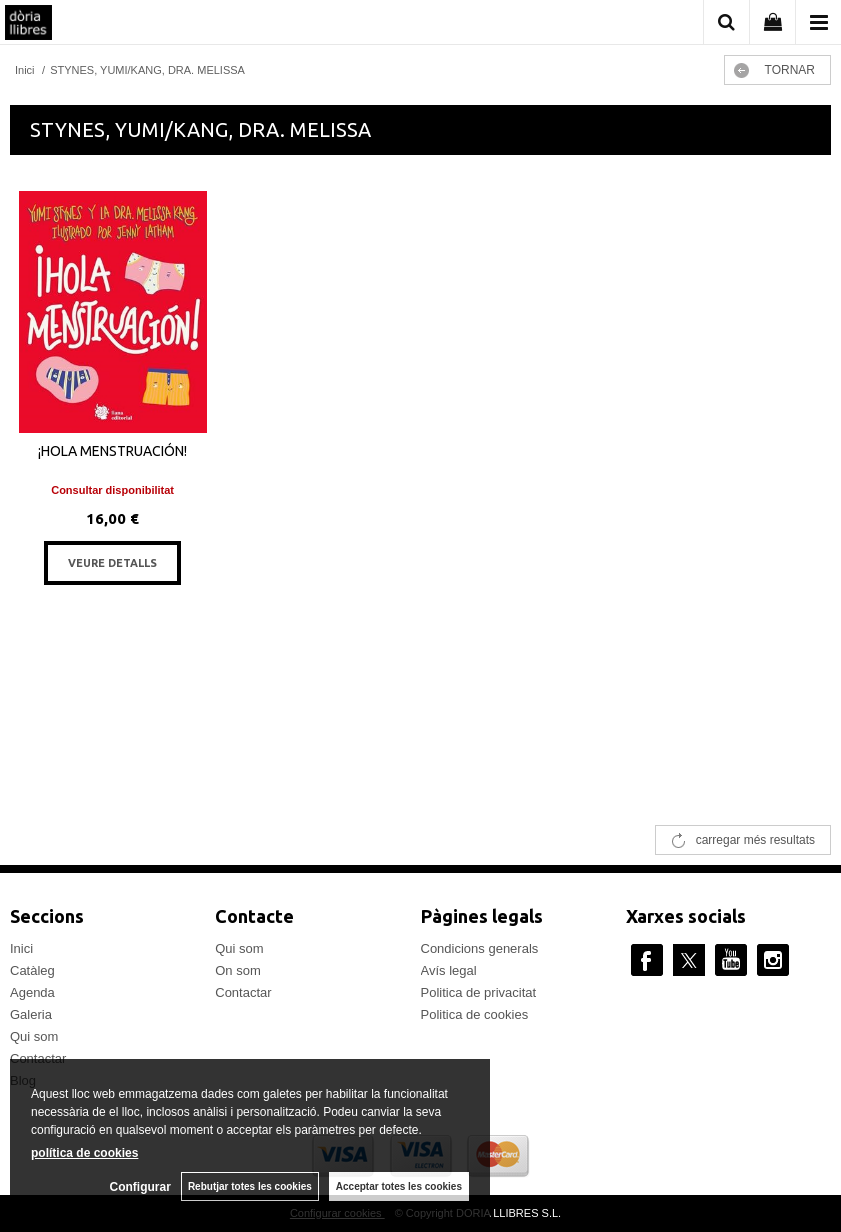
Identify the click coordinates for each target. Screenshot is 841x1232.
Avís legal (449, 970)
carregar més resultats (755, 840)
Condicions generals (480, 948)
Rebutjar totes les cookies (250, 1186)
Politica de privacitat (479, 992)
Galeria (31, 1014)
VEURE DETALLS (112, 563)
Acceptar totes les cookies (399, 1186)
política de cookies (84, 1153)
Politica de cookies (475, 1014)
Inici (21, 948)
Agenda (32, 992)
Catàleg (32, 970)
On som (238, 970)
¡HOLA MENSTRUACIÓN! (112, 451)
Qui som (34, 1036)
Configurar (140, 1187)
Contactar (243, 992)
